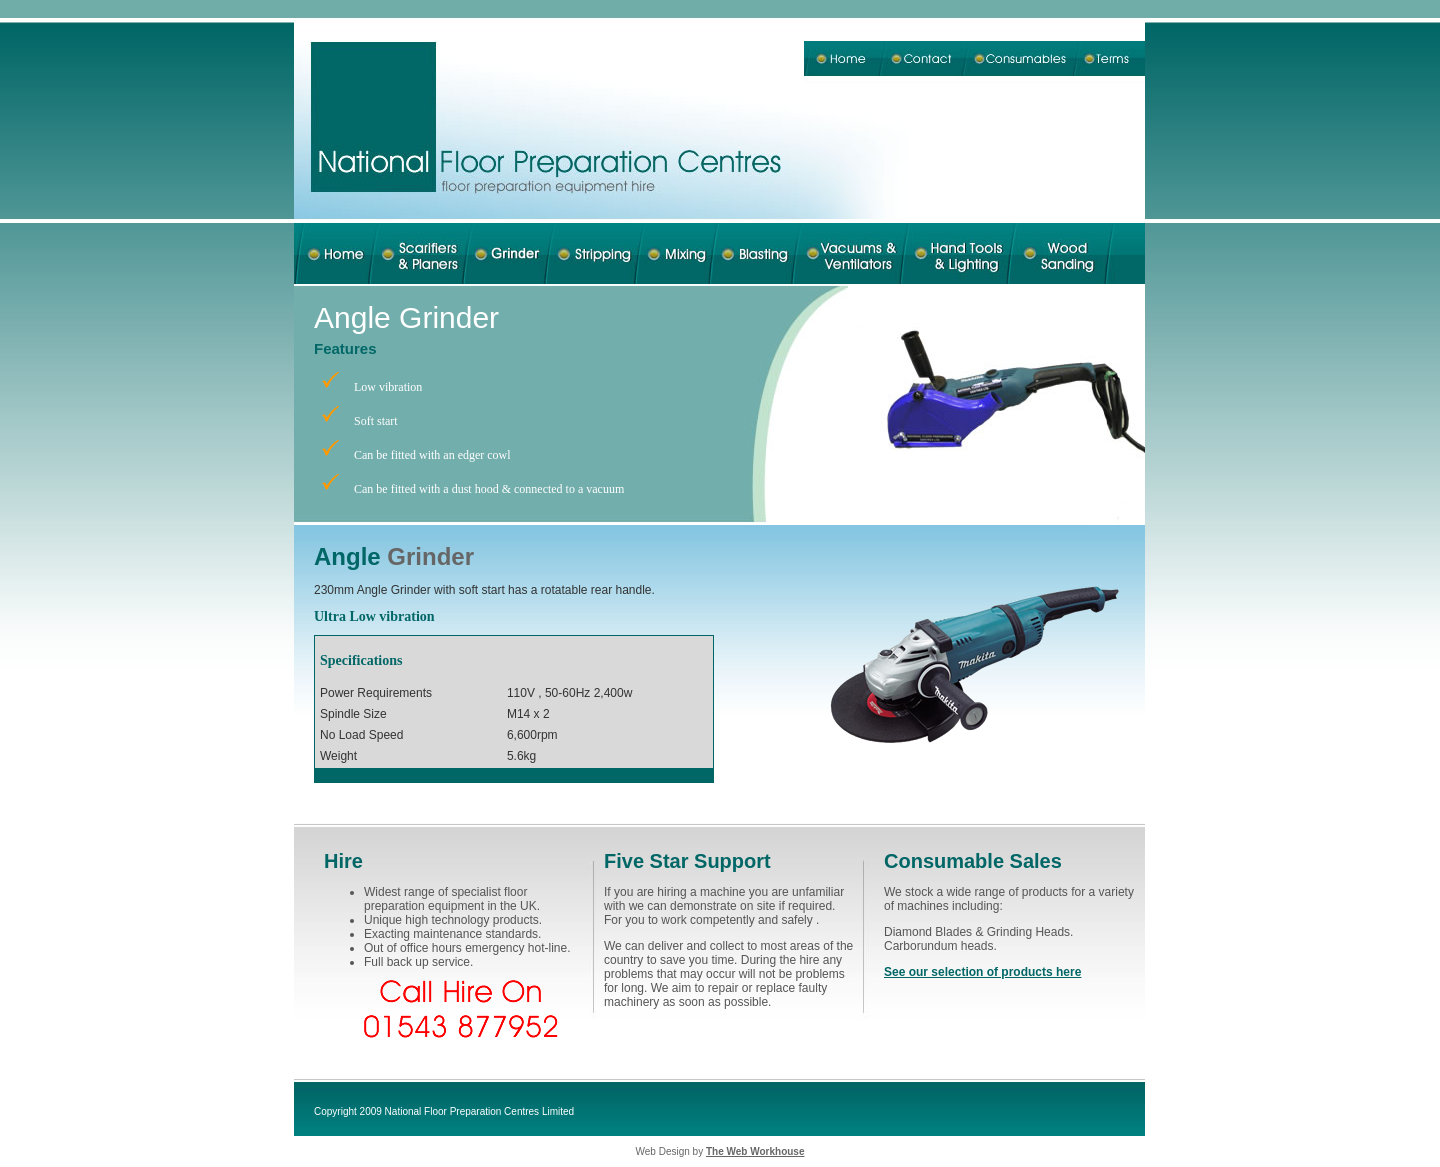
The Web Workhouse (755, 1151)
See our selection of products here (982, 972)
